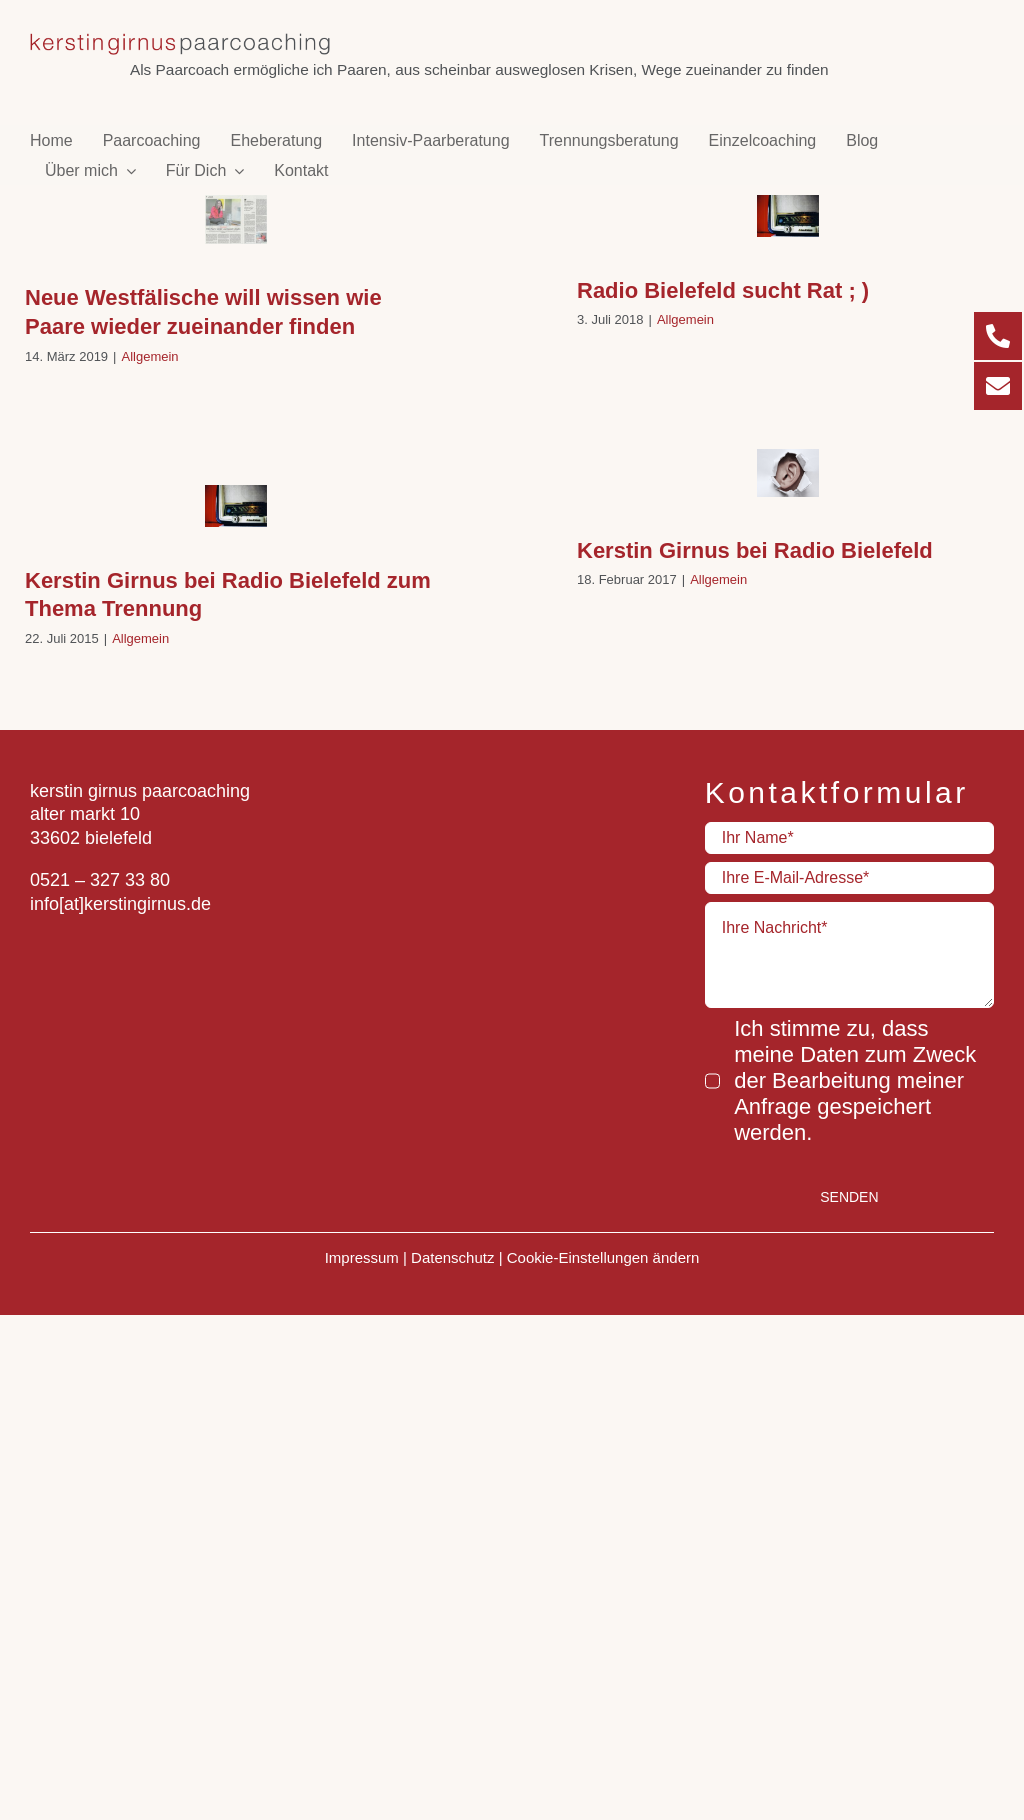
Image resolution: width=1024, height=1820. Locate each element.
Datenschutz (452, 1257)
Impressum (362, 1257)
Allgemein (150, 356)
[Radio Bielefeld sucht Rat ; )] (788, 216)
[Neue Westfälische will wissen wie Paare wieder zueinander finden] (236, 219)
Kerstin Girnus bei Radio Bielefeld (755, 550)
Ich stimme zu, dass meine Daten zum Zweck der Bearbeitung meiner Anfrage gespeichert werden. (855, 1080)
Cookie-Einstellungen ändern (603, 1257)
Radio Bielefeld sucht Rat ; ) (723, 290)
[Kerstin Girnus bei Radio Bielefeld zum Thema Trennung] (236, 506)
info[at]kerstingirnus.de (120, 904)
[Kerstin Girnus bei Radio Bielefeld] (788, 473)
